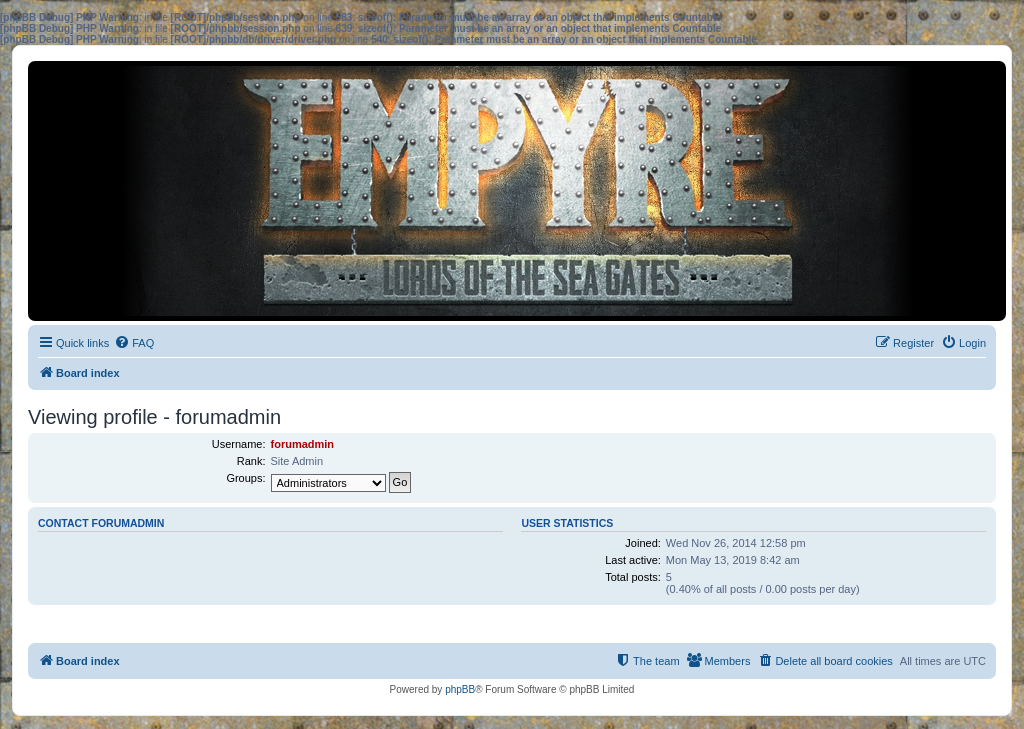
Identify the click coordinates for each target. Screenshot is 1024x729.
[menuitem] (134, 343)
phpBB (460, 689)
